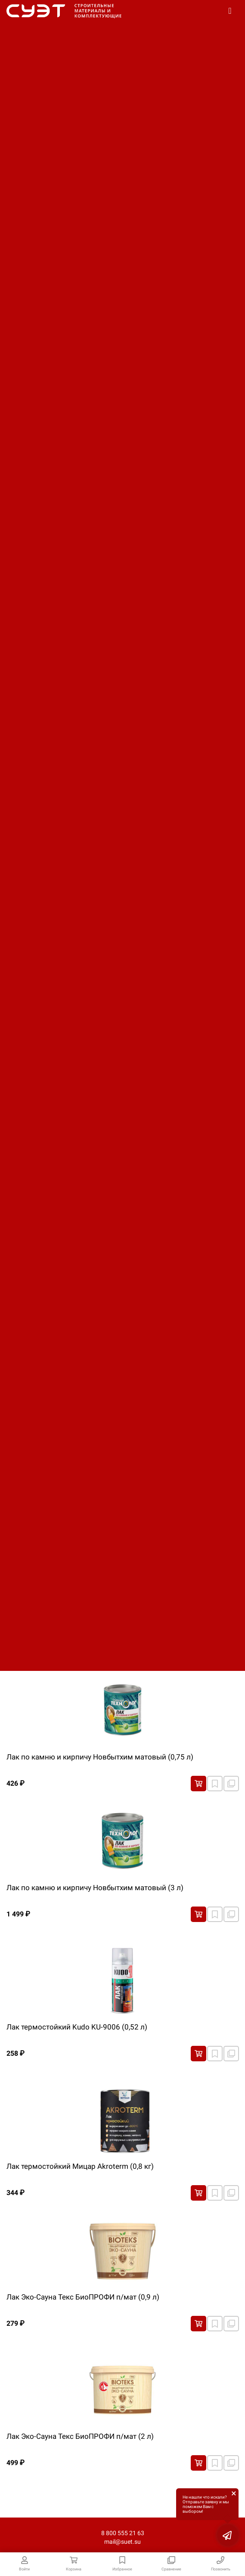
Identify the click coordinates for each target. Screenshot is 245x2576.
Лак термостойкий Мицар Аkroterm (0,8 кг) (80, 2166)
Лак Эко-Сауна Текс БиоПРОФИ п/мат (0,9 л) (82, 2297)
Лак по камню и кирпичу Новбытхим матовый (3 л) (94, 1887)
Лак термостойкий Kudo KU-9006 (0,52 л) (76, 2027)
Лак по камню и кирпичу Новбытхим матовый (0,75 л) (99, 1757)
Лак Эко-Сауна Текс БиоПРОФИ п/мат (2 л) (80, 2436)
